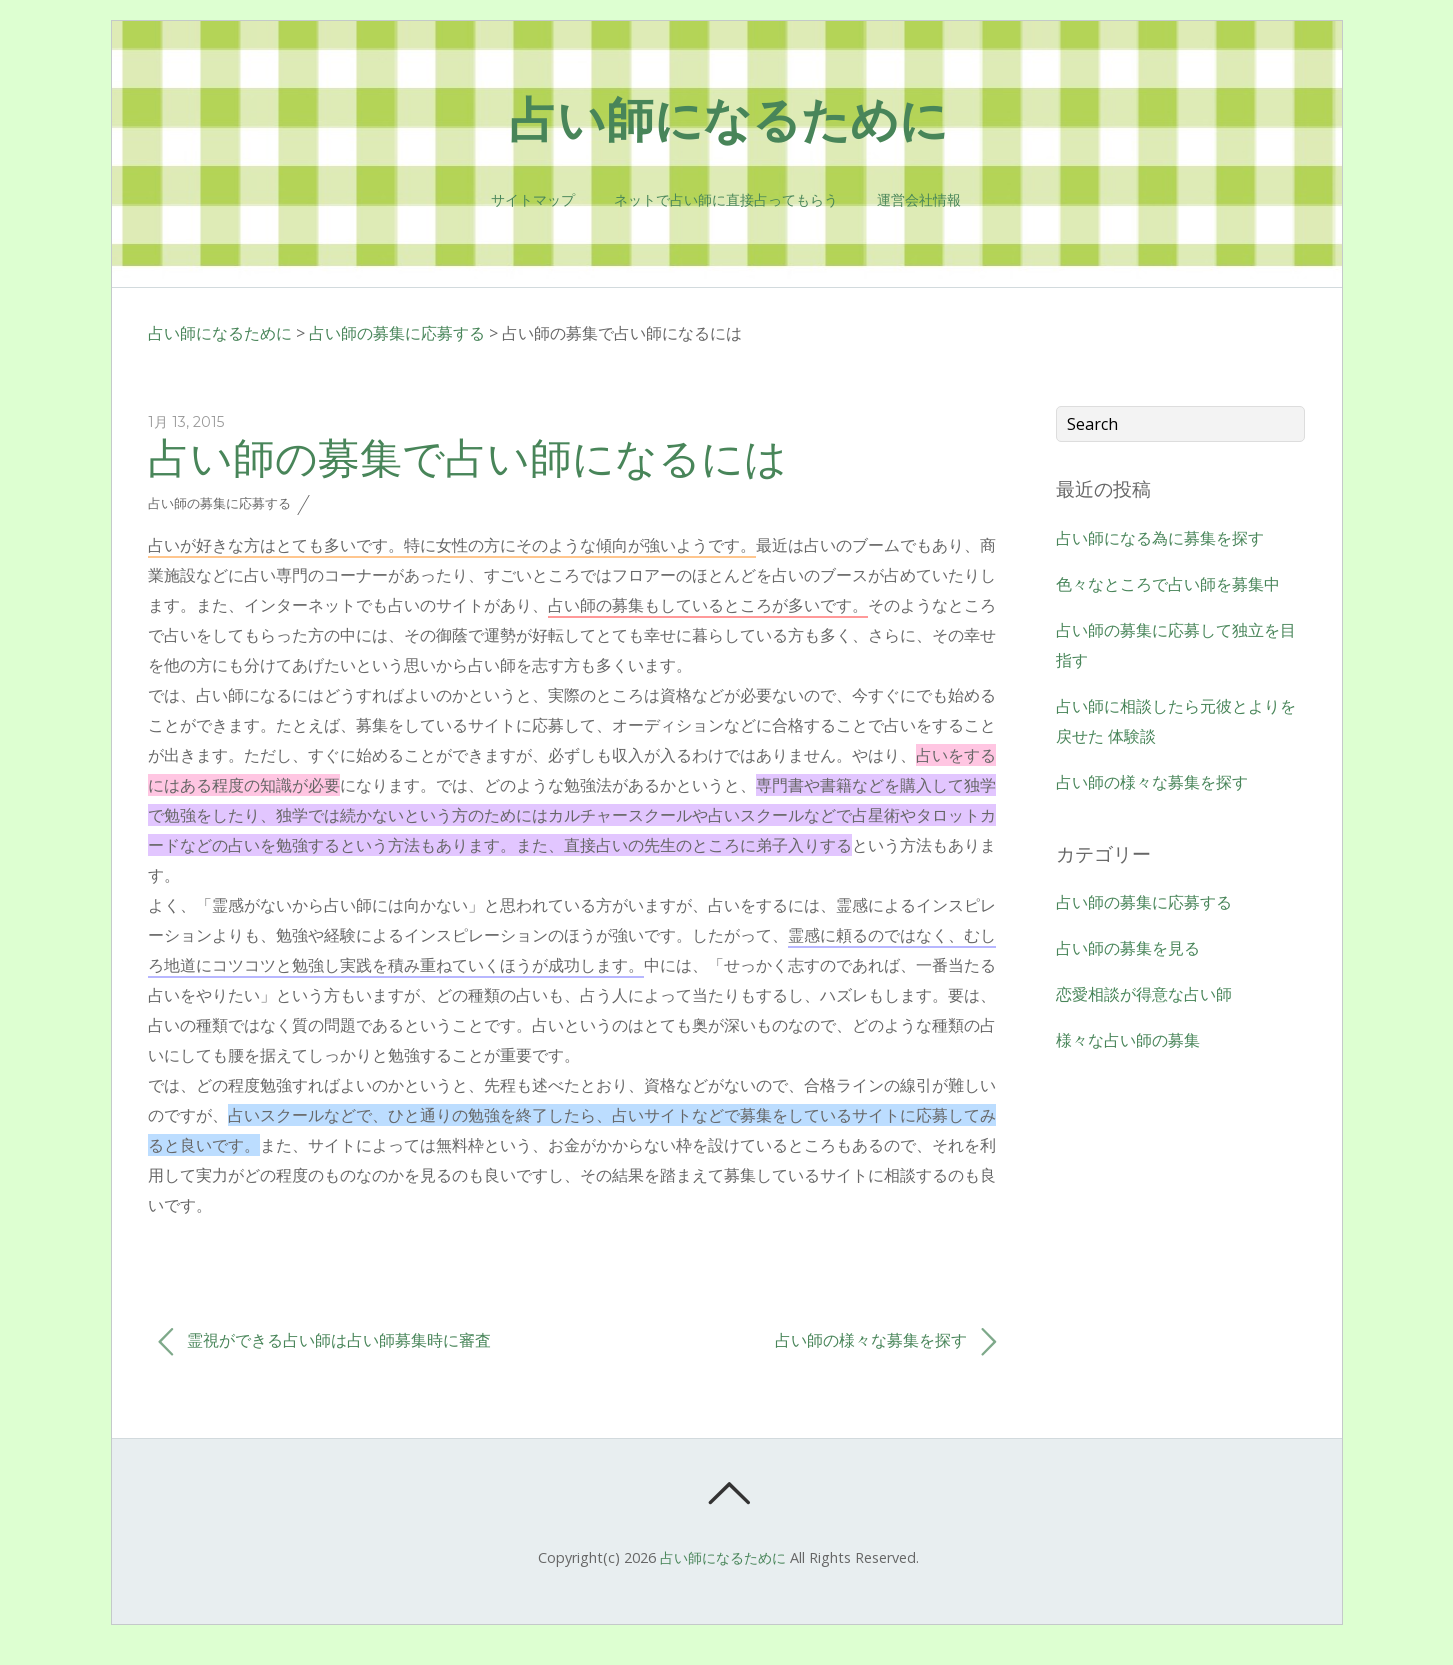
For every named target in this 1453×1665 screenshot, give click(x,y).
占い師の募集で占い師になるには (467, 456)
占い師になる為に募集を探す (1160, 538)
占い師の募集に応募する (397, 333)
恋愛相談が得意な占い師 (1144, 994)
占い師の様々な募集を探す (885, 1342)
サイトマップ (533, 200)
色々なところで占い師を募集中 (1168, 584)
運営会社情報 (919, 200)
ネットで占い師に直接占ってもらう (726, 200)
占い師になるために (220, 333)
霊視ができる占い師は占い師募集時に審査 (324, 1342)
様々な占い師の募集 (1128, 1040)
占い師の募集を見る (1128, 948)
